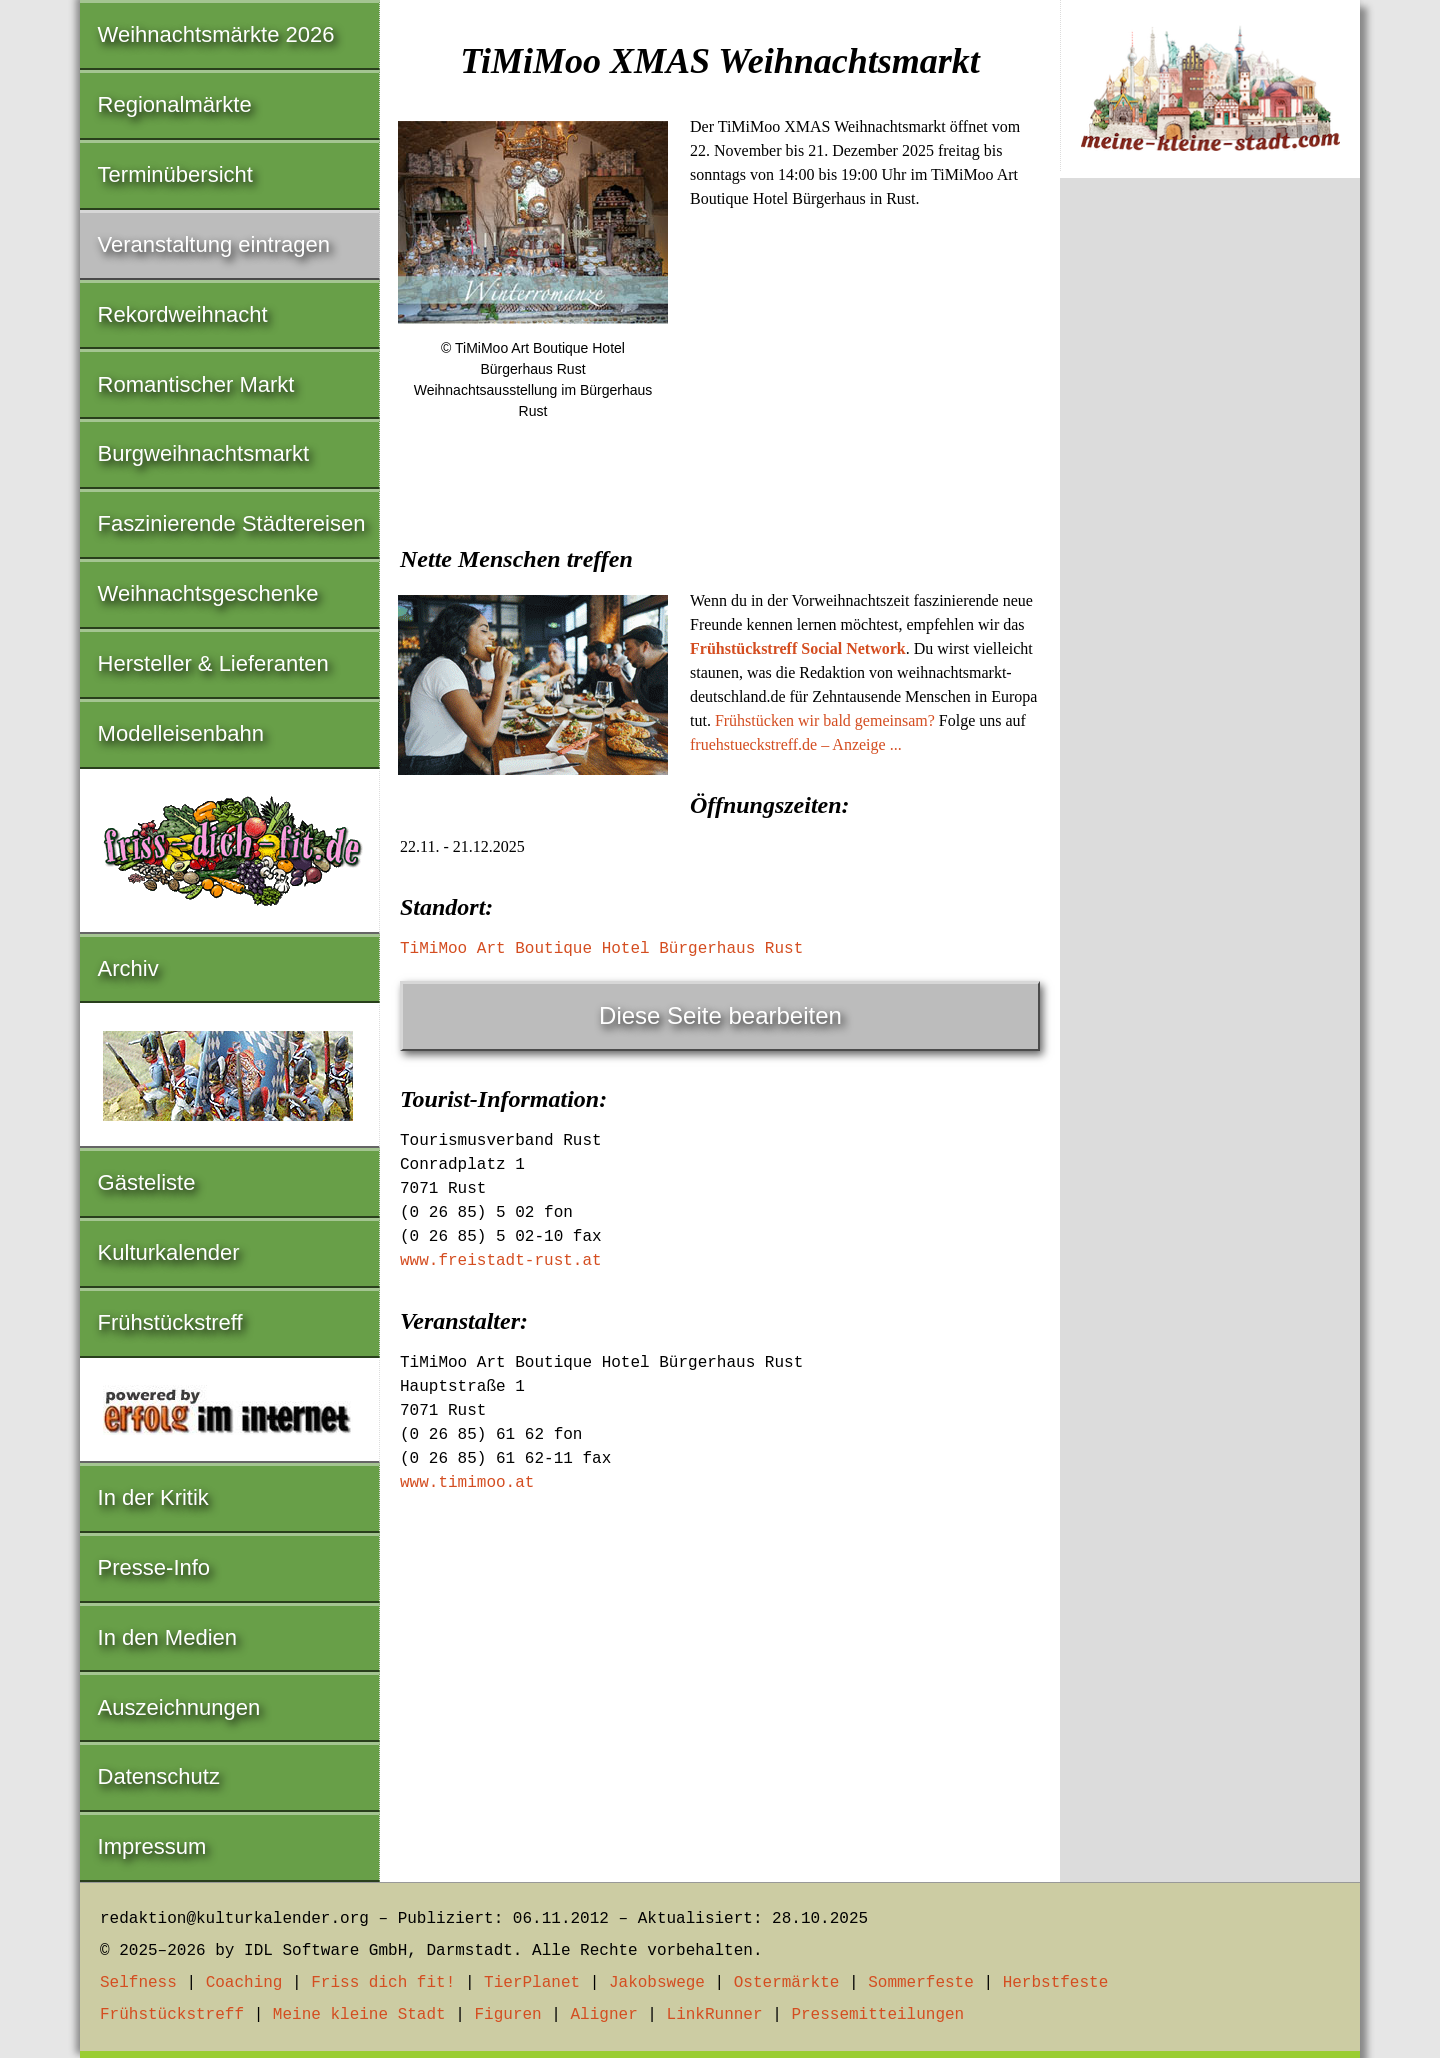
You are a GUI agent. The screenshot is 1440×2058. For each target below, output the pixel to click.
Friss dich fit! (383, 1983)
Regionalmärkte (175, 104)
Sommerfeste (921, 1983)
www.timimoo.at (467, 1483)
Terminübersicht (175, 174)
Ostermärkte (787, 1983)
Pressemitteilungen (877, 2015)
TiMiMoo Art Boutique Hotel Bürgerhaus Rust (601, 949)
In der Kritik (153, 1497)
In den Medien (167, 1637)
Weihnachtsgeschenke (208, 593)
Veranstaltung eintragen (214, 244)
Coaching (244, 1983)
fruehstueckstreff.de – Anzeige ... (796, 744)
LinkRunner (715, 2015)
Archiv (128, 968)
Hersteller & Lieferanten (213, 663)
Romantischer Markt (196, 384)
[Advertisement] (720, 589)
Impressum (152, 1846)
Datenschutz (159, 1776)
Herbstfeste (1056, 1983)
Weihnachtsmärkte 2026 (216, 34)
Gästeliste (147, 1182)
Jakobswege (657, 1983)
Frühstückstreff (170, 1322)
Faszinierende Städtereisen (232, 523)
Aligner (604, 2015)
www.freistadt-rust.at (501, 1261)
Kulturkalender (169, 1252)
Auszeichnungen (179, 1707)
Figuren (507, 2015)
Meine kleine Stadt (359, 2015)
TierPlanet (532, 1983)
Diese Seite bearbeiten (720, 1015)
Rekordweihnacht (183, 314)
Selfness (138, 1983)
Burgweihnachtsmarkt (204, 453)
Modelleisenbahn (181, 733)
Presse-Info (154, 1567)
